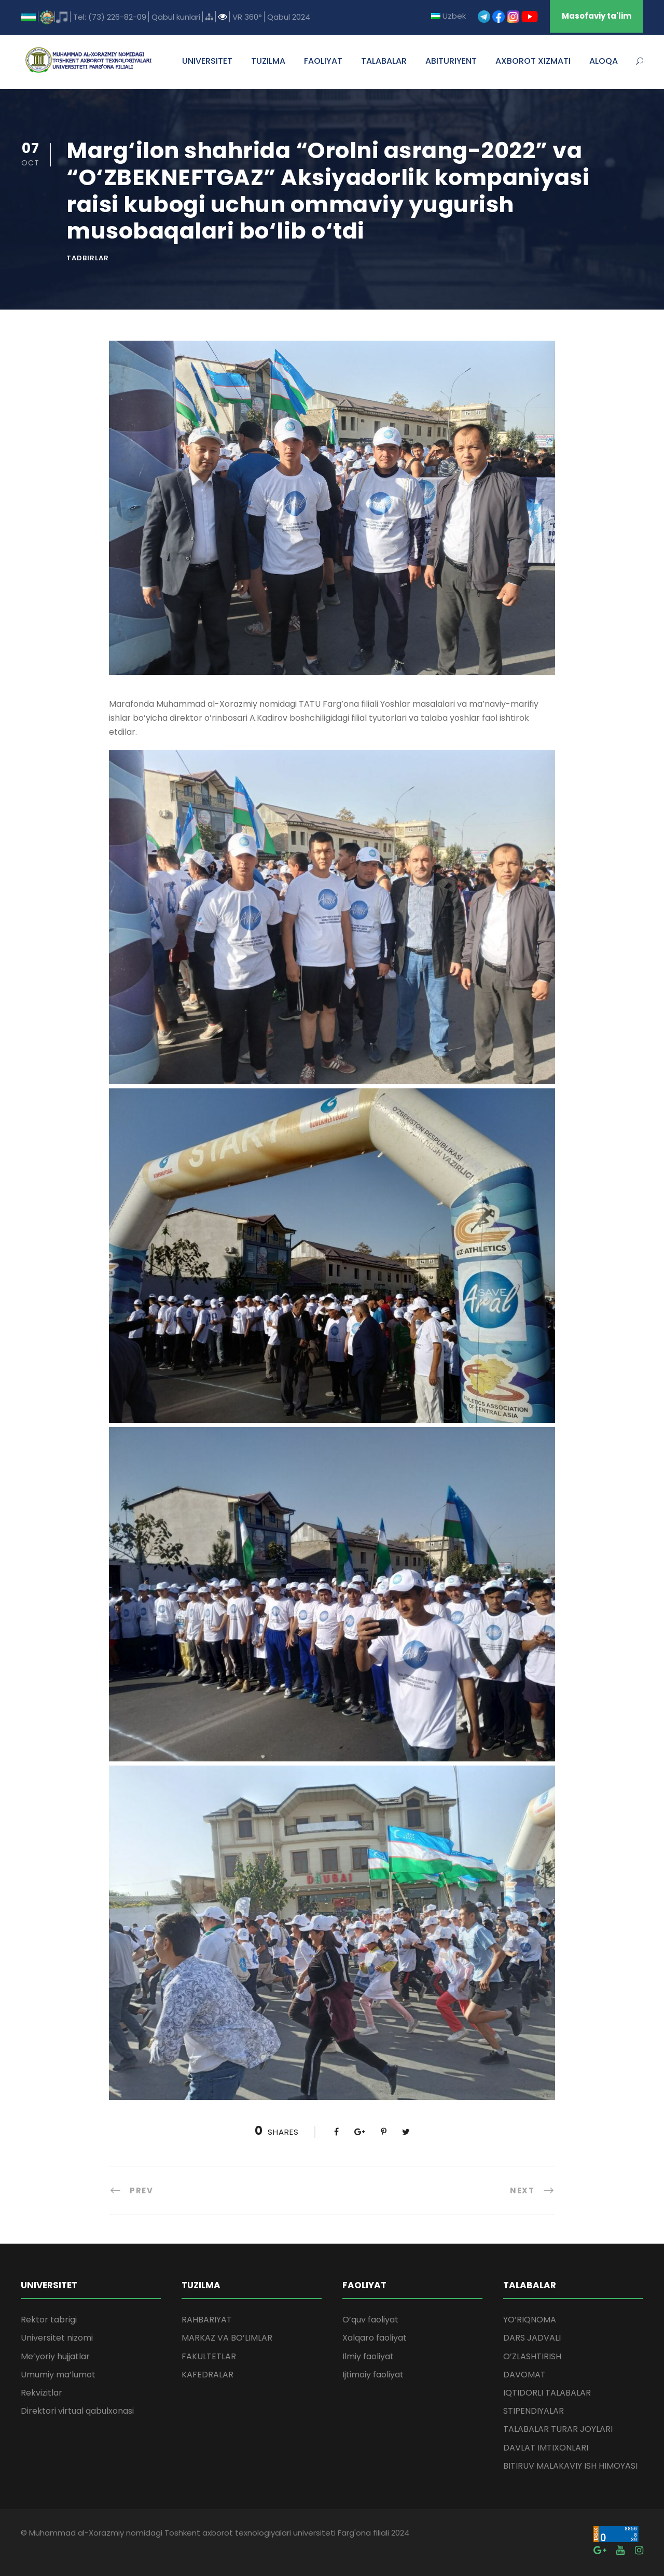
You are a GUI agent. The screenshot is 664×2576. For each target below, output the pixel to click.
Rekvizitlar (41, 2393)
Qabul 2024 (288, 16)
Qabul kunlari (175, 16)
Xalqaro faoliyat (374, 2338)
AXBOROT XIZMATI (533, 61)
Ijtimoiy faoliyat (373, 2375)
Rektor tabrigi (49, 2320)
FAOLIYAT (323, 61)
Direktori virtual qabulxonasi (77, 2411)
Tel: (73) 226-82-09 (109, 16)
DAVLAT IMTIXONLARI (545, 2448)
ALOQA (603, 61)
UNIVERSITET (207, 61)
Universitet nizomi (57, 2338)
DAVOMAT (524, 2375)
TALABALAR (384, 61)
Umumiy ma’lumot (58, 2375)
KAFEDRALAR (207, 2375)
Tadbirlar (87, 258)
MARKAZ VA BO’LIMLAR (227, 2338)
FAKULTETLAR (209, 2356)
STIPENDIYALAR (533, 2411)
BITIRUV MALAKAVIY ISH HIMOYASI (570, 2466)
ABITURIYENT (451, 61)
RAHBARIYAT (207, 2320)
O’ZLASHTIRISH (532, 2356)
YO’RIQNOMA (529, 2320)
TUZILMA (268, 61)
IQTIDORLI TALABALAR (547, 2393)
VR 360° (247, 16)
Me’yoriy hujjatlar (55, 2356)
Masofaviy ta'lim (596, 15)
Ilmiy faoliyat (368, 2356)
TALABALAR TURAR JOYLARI (558, 2429)
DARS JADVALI (532, 2338)
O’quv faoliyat (370, 2320)
